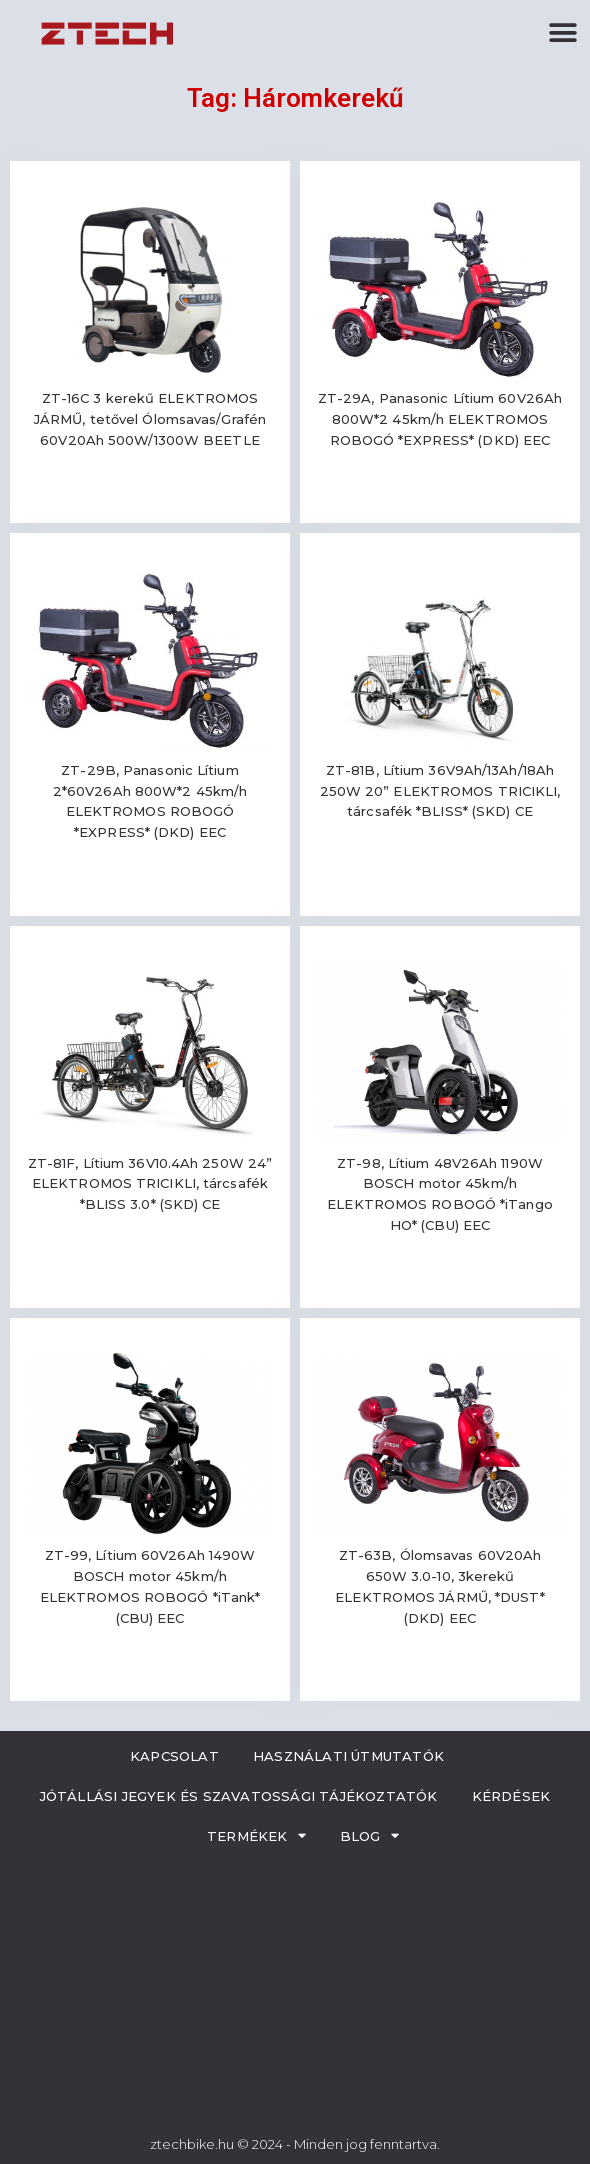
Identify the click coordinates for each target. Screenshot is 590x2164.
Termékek (256, 1835)
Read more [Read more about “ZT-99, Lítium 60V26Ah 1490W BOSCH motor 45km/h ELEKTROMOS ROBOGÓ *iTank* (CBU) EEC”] (150, 1676)
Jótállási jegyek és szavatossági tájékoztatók (239, 1796)
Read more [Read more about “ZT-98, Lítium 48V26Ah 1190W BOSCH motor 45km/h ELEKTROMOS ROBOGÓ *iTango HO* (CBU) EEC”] (440, 1283)
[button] (562, 32)
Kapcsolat (174, 1756)
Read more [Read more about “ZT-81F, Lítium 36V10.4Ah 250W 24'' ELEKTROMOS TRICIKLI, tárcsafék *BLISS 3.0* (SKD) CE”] (150, 1262)
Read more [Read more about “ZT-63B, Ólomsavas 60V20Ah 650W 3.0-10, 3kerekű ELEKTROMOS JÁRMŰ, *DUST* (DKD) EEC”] (440, 1676)
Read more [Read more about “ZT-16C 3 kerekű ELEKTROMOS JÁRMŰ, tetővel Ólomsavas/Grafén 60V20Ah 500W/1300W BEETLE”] (150, 498)
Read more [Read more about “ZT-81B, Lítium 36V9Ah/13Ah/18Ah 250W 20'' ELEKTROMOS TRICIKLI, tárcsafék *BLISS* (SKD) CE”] (440, 870)
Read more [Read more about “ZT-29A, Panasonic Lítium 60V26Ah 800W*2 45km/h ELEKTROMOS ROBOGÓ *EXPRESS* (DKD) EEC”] (440, 498)
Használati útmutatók (348, 1756)
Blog (369, 1835)
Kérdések (511, 1796)
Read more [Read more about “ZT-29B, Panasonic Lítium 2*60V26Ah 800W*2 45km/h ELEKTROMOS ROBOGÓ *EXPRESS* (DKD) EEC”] (150, 891)
